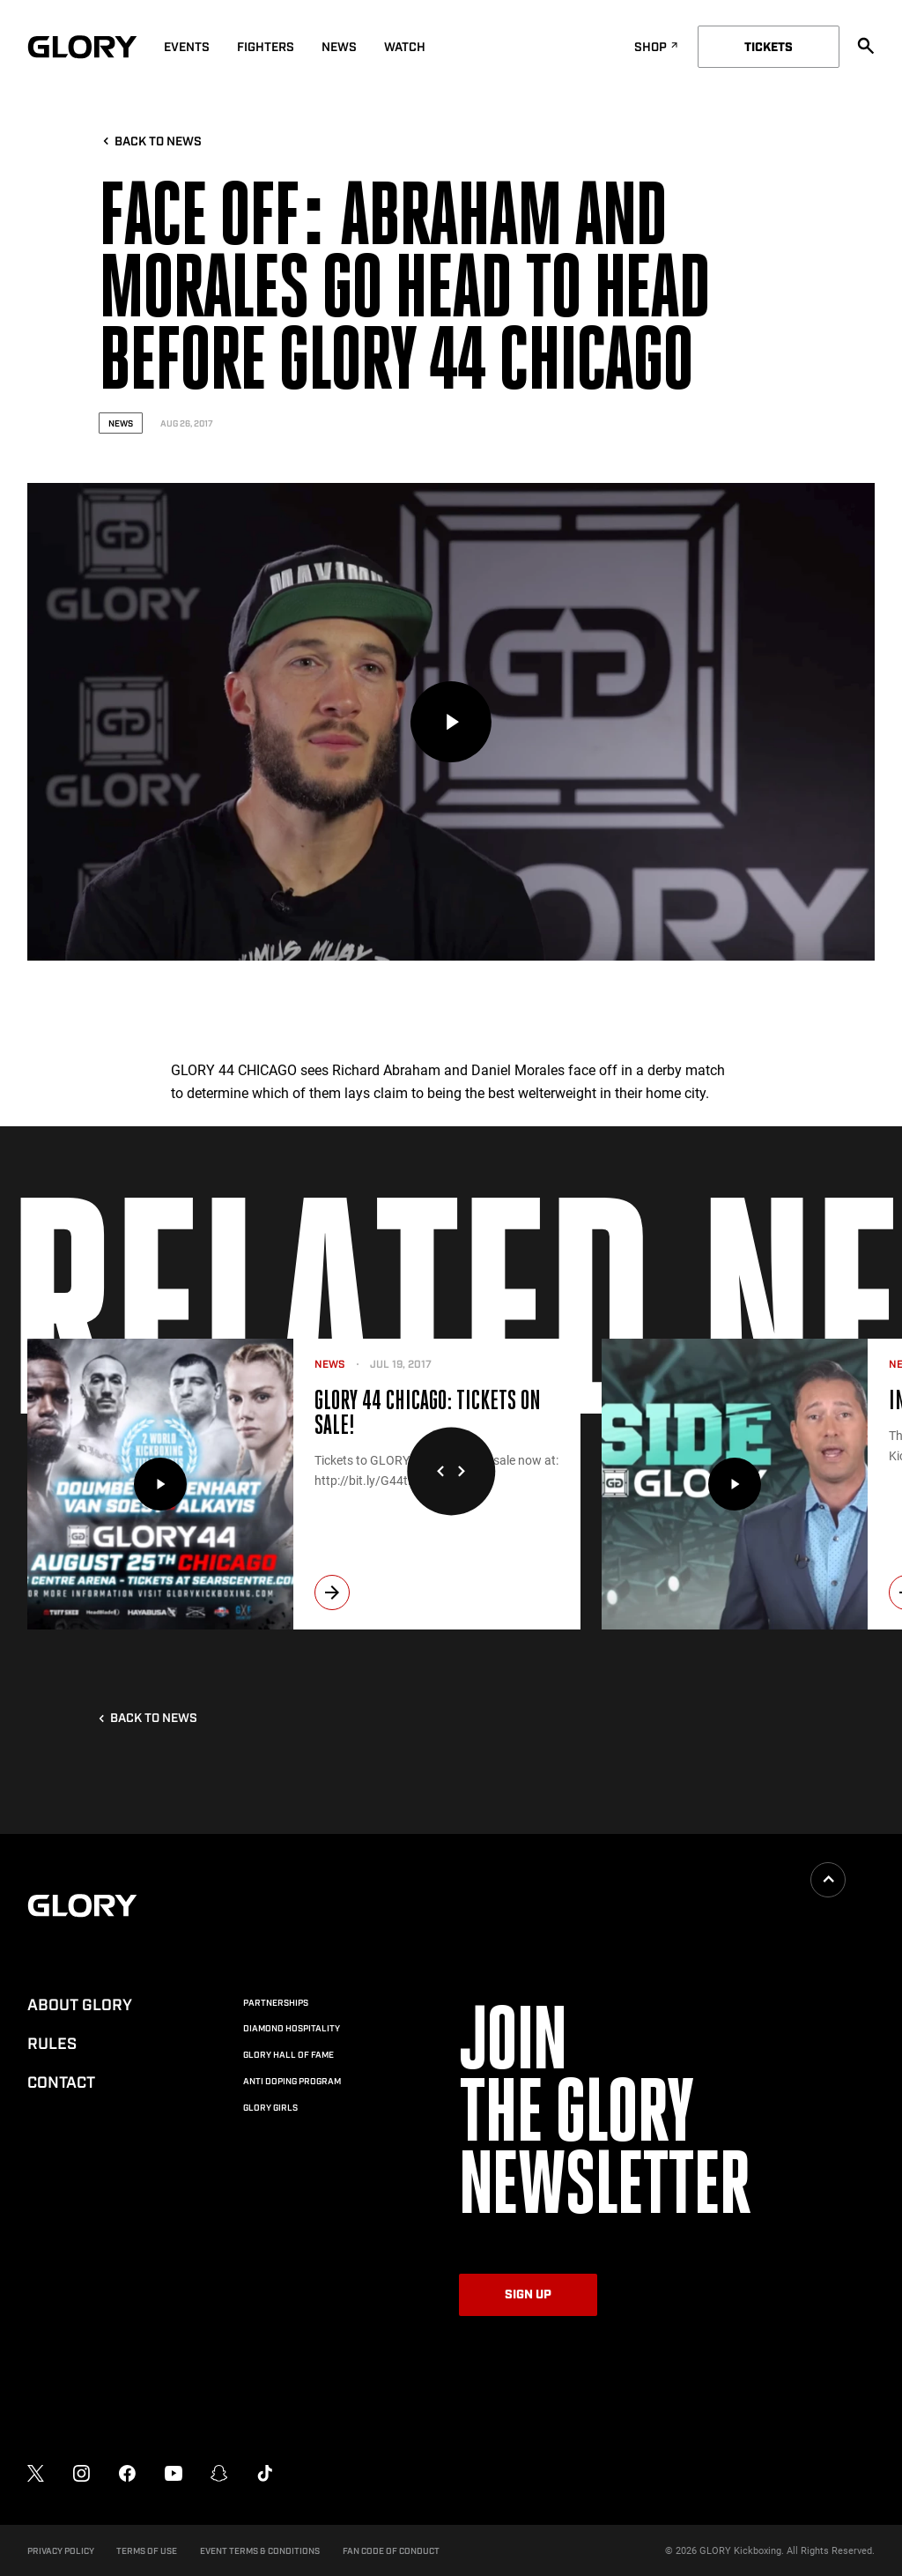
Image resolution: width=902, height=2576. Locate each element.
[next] (332, 1592)
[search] (866, 46)
